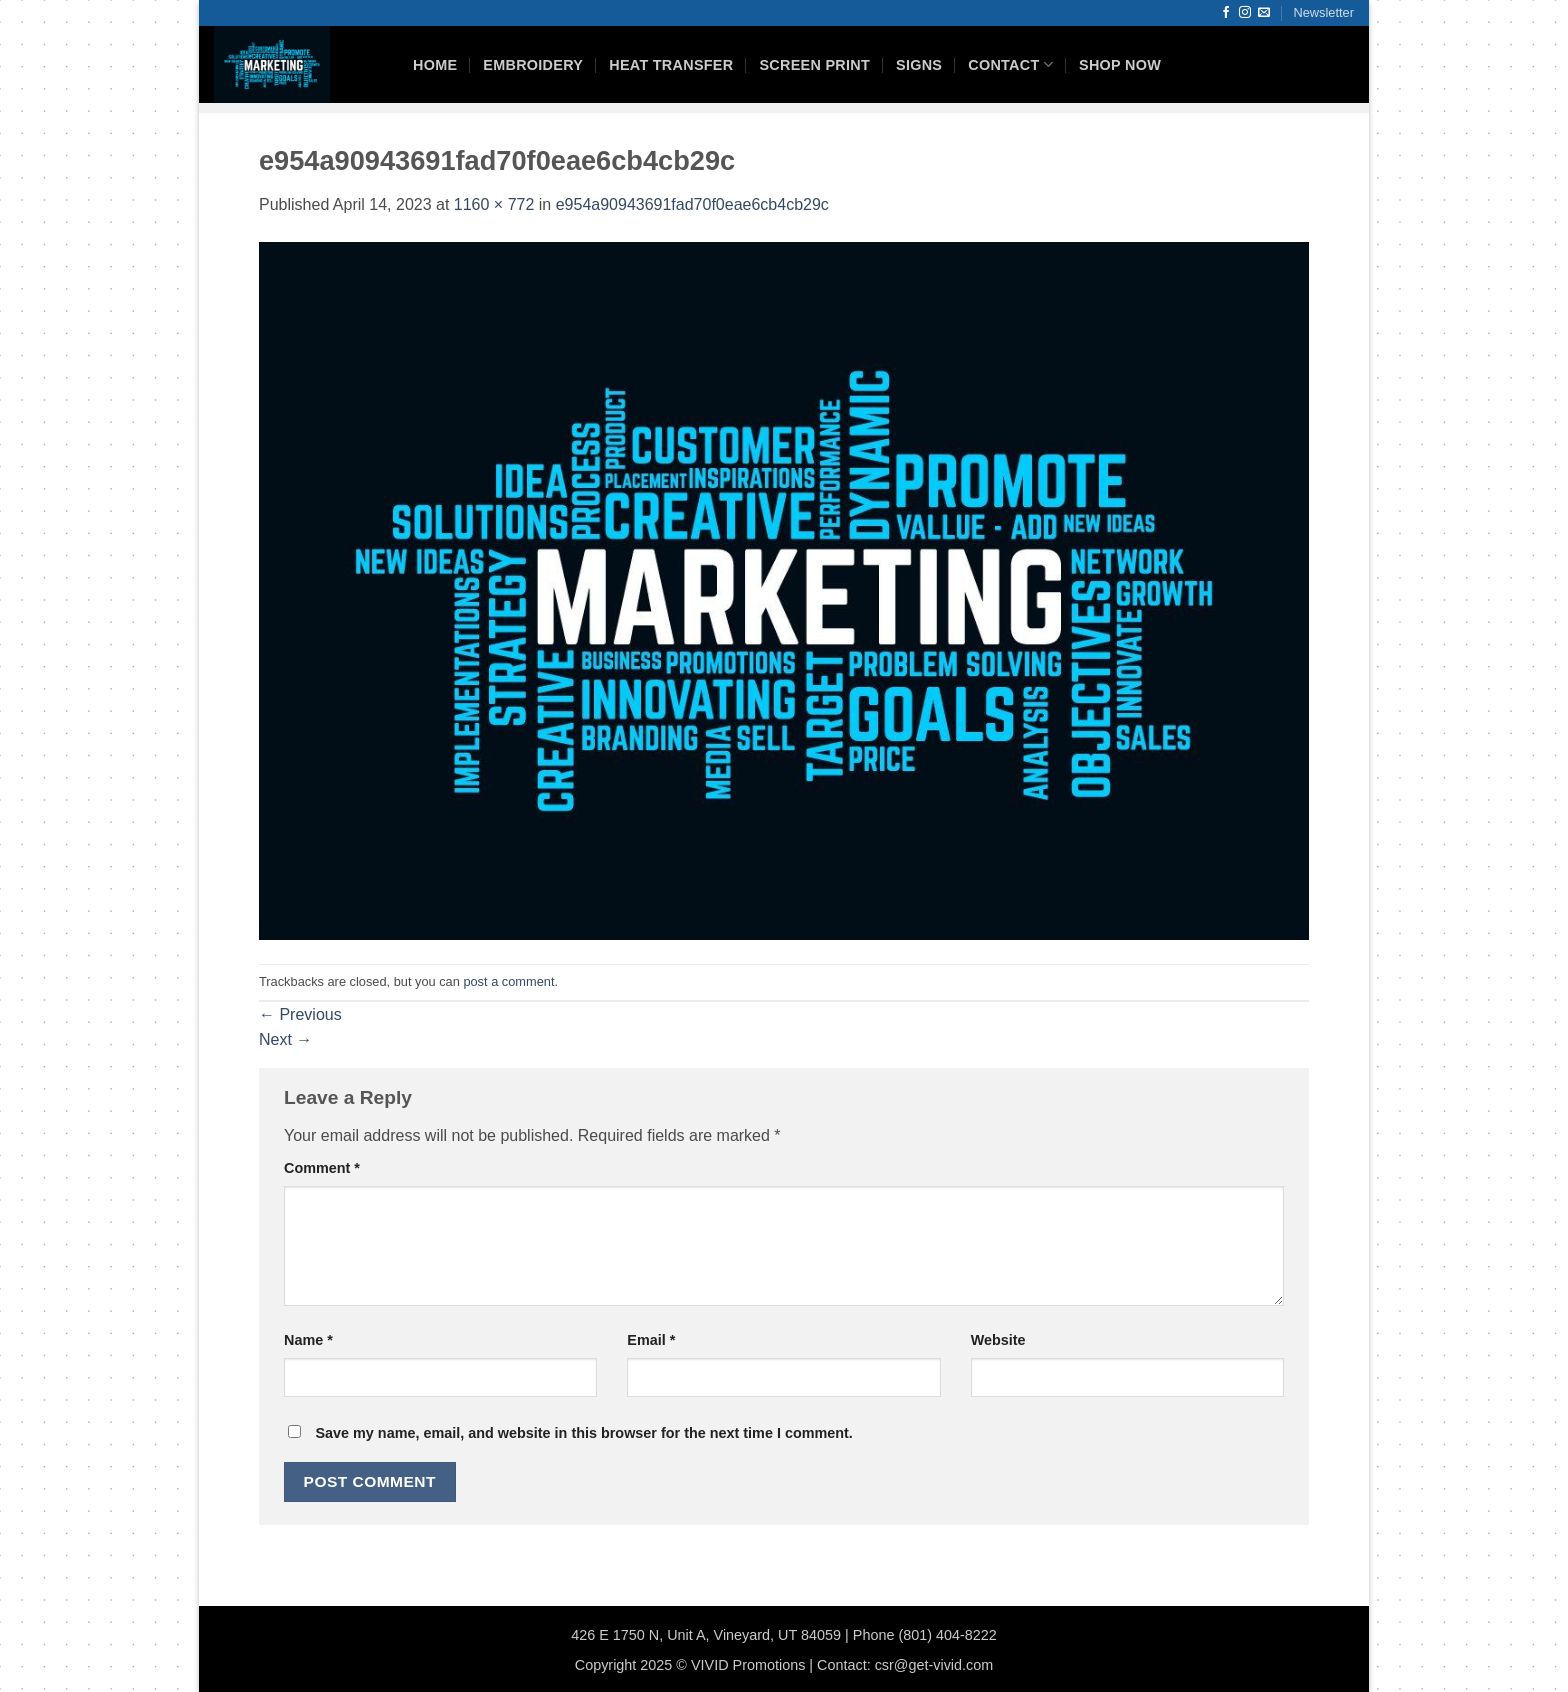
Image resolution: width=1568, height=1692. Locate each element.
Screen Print (814, 65)
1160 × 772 (494, 204)
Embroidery (533, 65)
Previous (300, 1014)
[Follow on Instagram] (1245, 13)
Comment (322, 1168)
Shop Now (1120, 65)
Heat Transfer (671, 65)
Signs (919, 65)
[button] (1324, 13)
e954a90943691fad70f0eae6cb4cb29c (692, 204)
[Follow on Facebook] (1226, 13)
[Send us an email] (1264, 13)
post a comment (508, 981)
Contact (1010, 64)
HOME (435, 65)
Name (308, 1340)
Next (285, 1039)
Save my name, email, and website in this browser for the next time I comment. (583, 1433)
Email (651, 1340)
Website (998, 1340)
